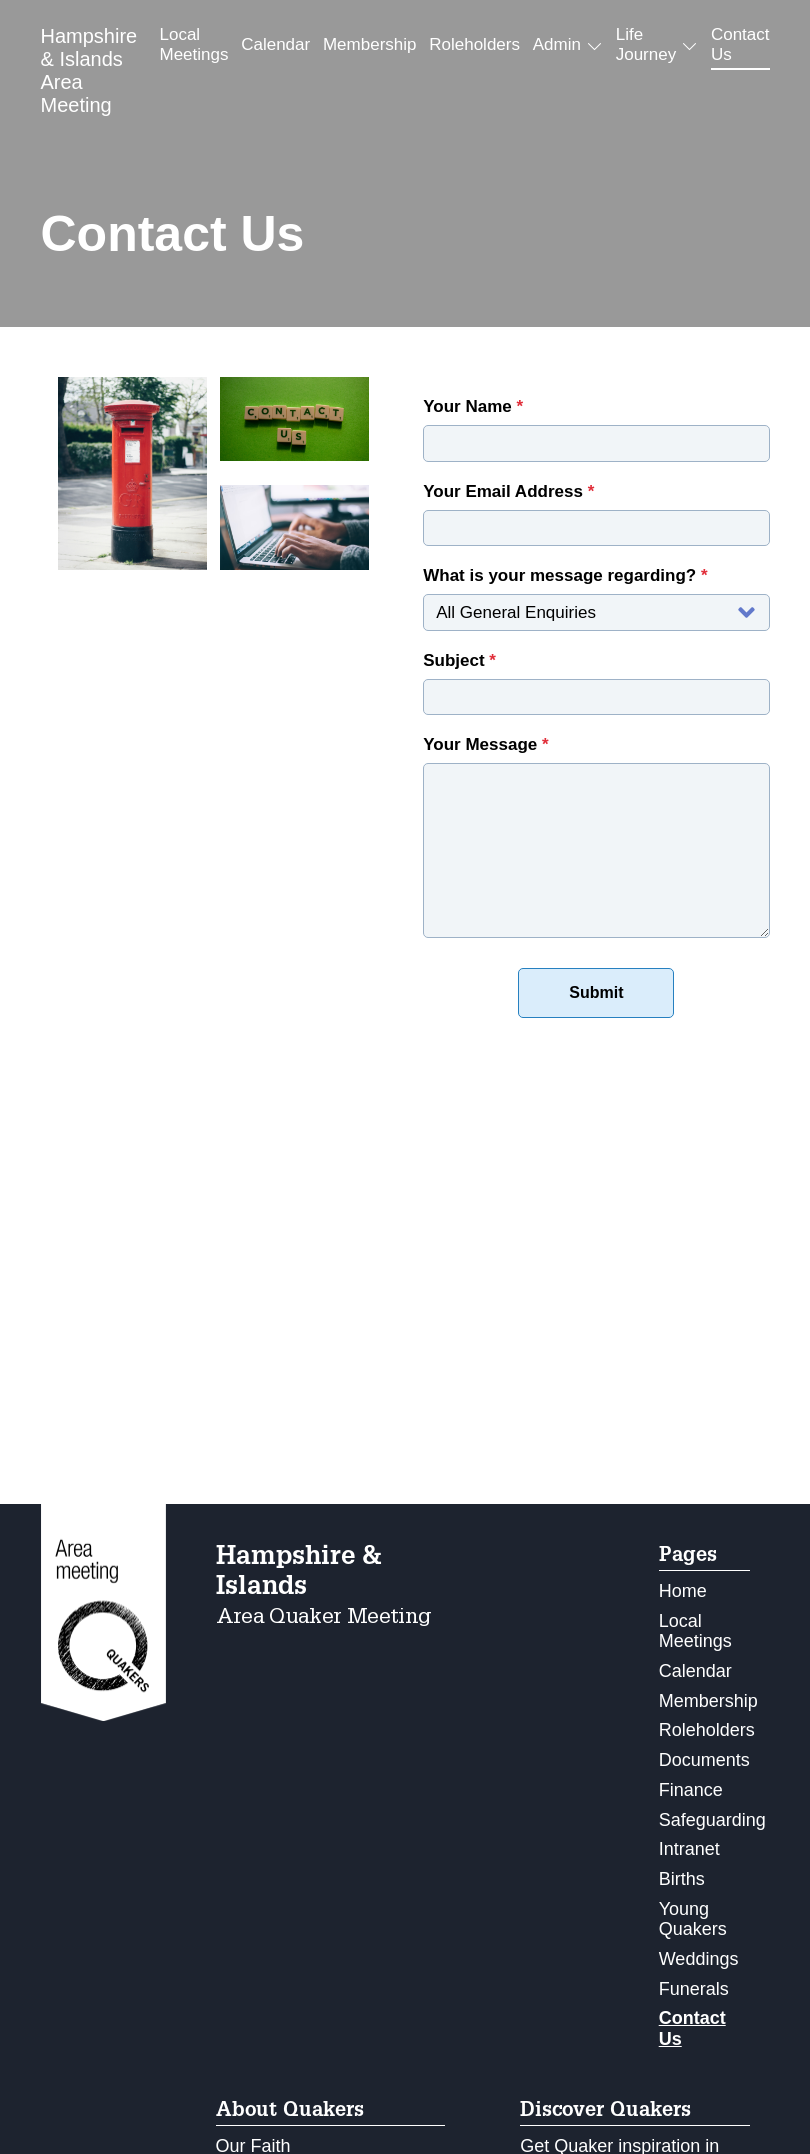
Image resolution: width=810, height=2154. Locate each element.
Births (682, 1879)
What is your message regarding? (565, 575)
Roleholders (474, 44)
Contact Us (740, 44)
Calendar (275, 44)
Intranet (689, 1849)
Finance (691, 1790)
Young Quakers (693, 1919)
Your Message (485, 744)
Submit (596, 992)
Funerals (694, 1989)
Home (683, 1591)
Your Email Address (508, 491)
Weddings (699, 1959)
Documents (704, 1760)
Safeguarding (712, 1820)
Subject (459, 660)
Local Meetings (193, 44)
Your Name (473, 406)
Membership (370, 44)
